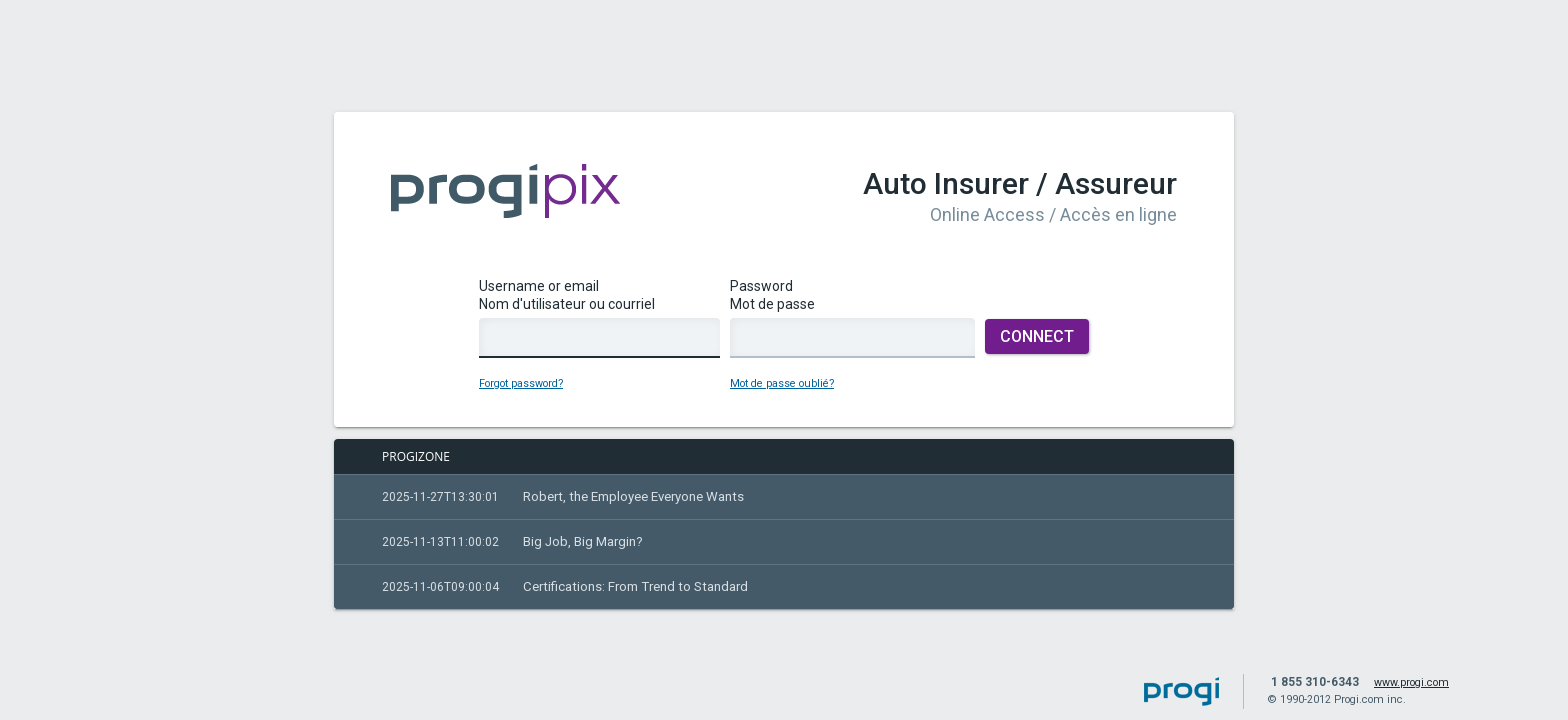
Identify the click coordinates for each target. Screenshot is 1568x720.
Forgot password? (521, 395)
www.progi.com (1411, 682)
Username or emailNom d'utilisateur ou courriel (599, 330)
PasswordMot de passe (852, 330)
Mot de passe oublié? (782, 395)
